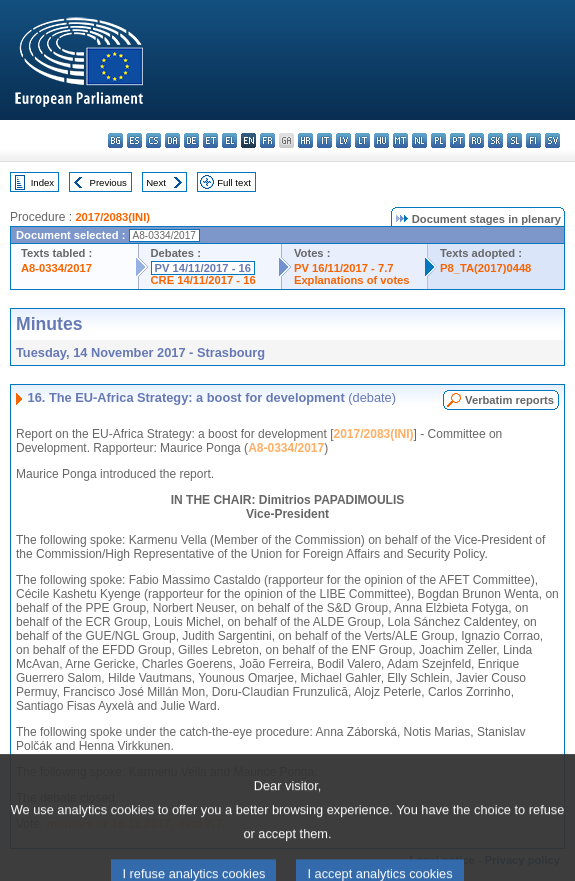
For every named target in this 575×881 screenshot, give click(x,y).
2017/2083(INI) (112, 217)
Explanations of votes (352, 280)
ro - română (476, 140)
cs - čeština (153, 140)
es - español (134, 140)
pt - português (457, 140)
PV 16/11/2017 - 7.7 (344, 268)
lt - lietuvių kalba (362, 140)
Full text (234, 182)
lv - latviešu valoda (343, 140)
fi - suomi (533, 140)
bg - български (115, 140)
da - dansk (172, 140)
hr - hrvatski (305, 140)
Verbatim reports (509, 400)
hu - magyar (381, 140)
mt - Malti (400, 140)
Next (156, 182)
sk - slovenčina (495, 140)
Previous (108, 182)
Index (42, 182)
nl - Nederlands (419, 140)
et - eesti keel (210, 140)
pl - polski (438, 140)
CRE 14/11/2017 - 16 (203, 280)
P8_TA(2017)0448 (485, 268)
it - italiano (324, 140)
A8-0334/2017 (56, 268)
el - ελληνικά (229, 140)
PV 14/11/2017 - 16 (203, 268)
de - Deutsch (191, 140)
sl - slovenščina (514, 140)
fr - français (267, 140)
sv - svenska (552, 140)
